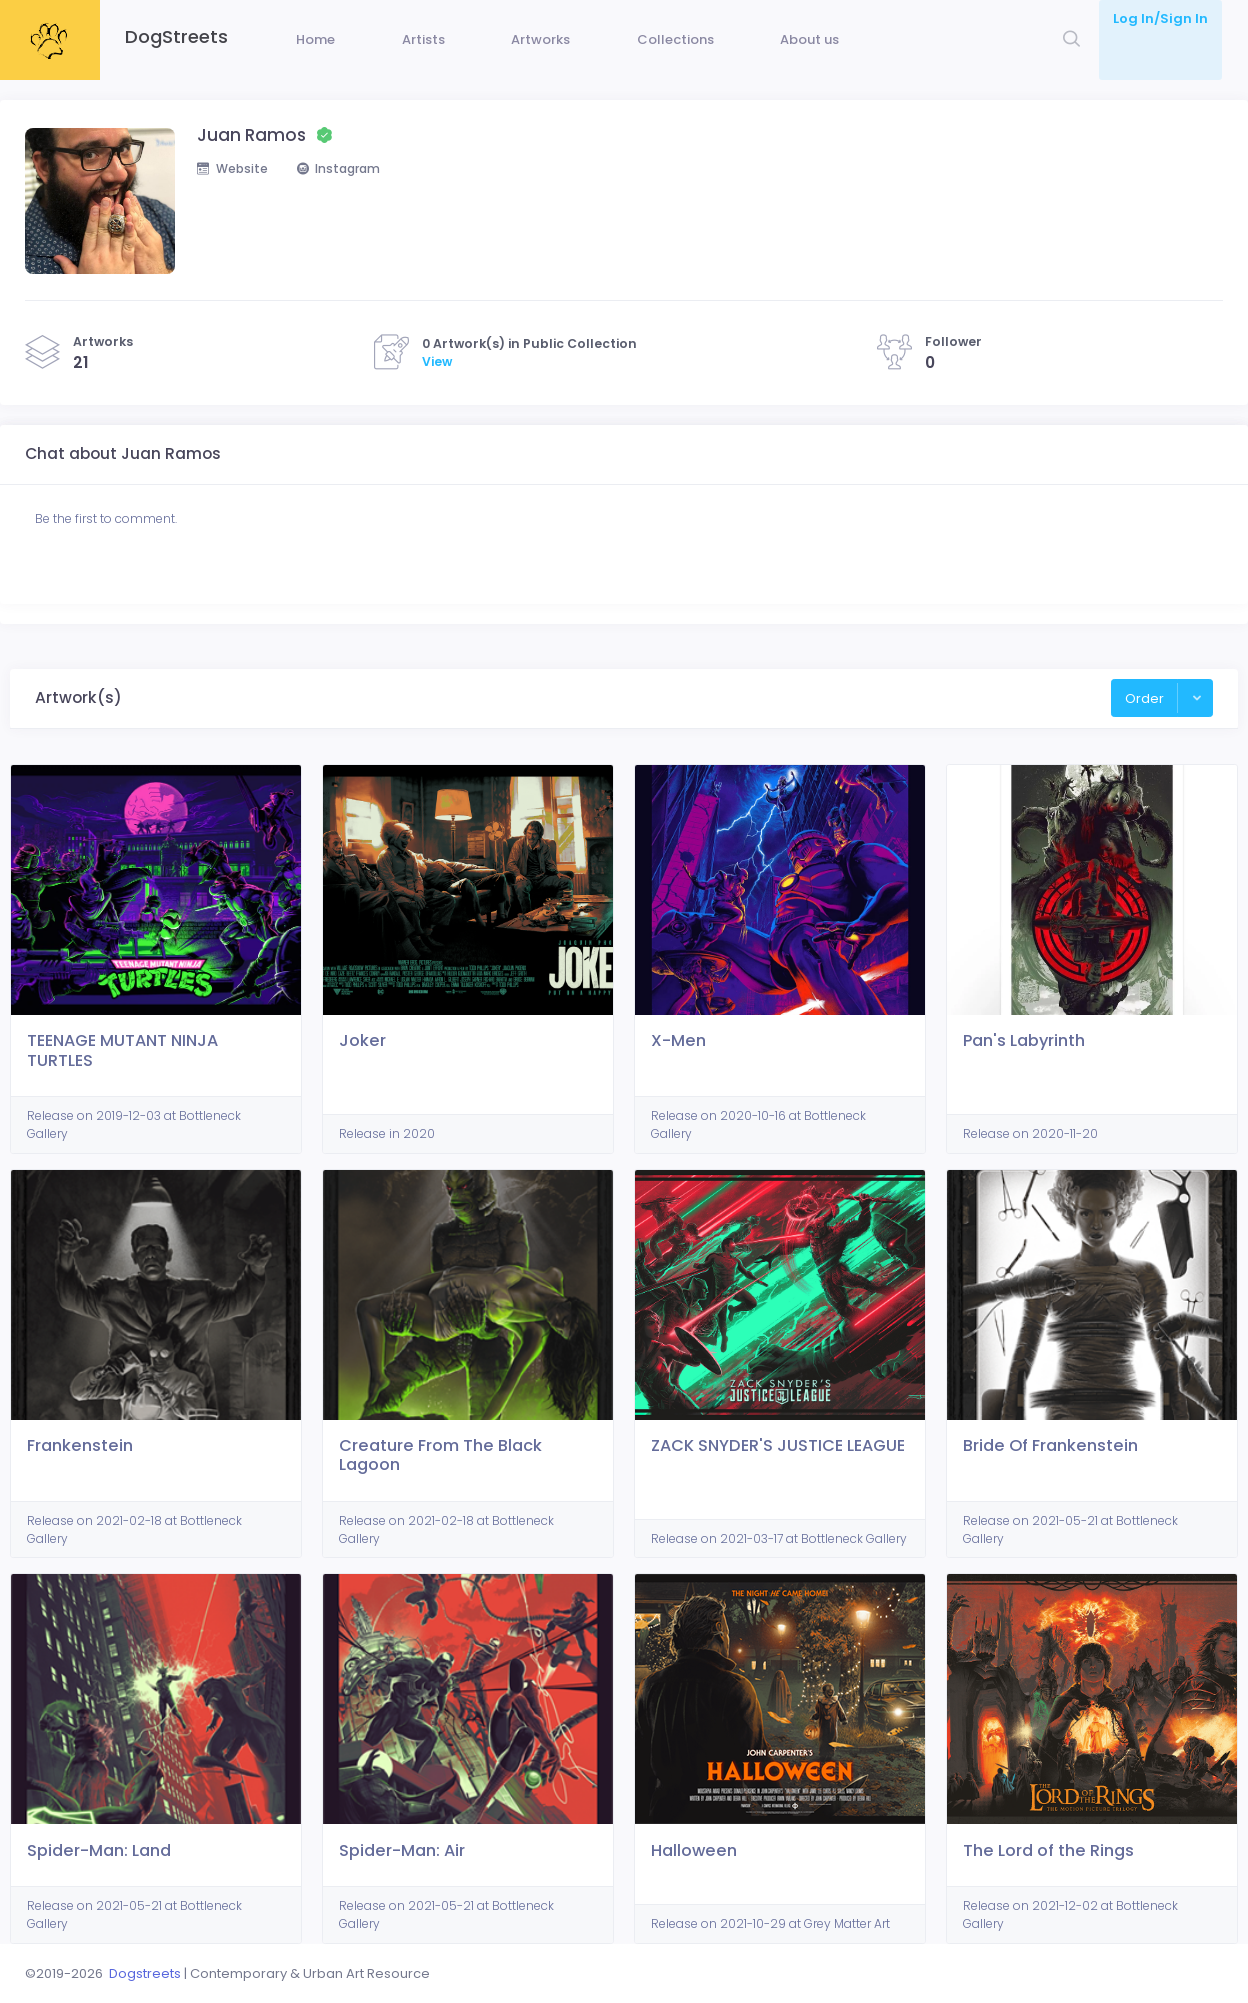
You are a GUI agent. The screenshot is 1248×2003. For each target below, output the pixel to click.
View (437, 391)
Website (234, 199)
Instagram (346, 199)
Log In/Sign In (1160, 18)
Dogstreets (145, 1973)
